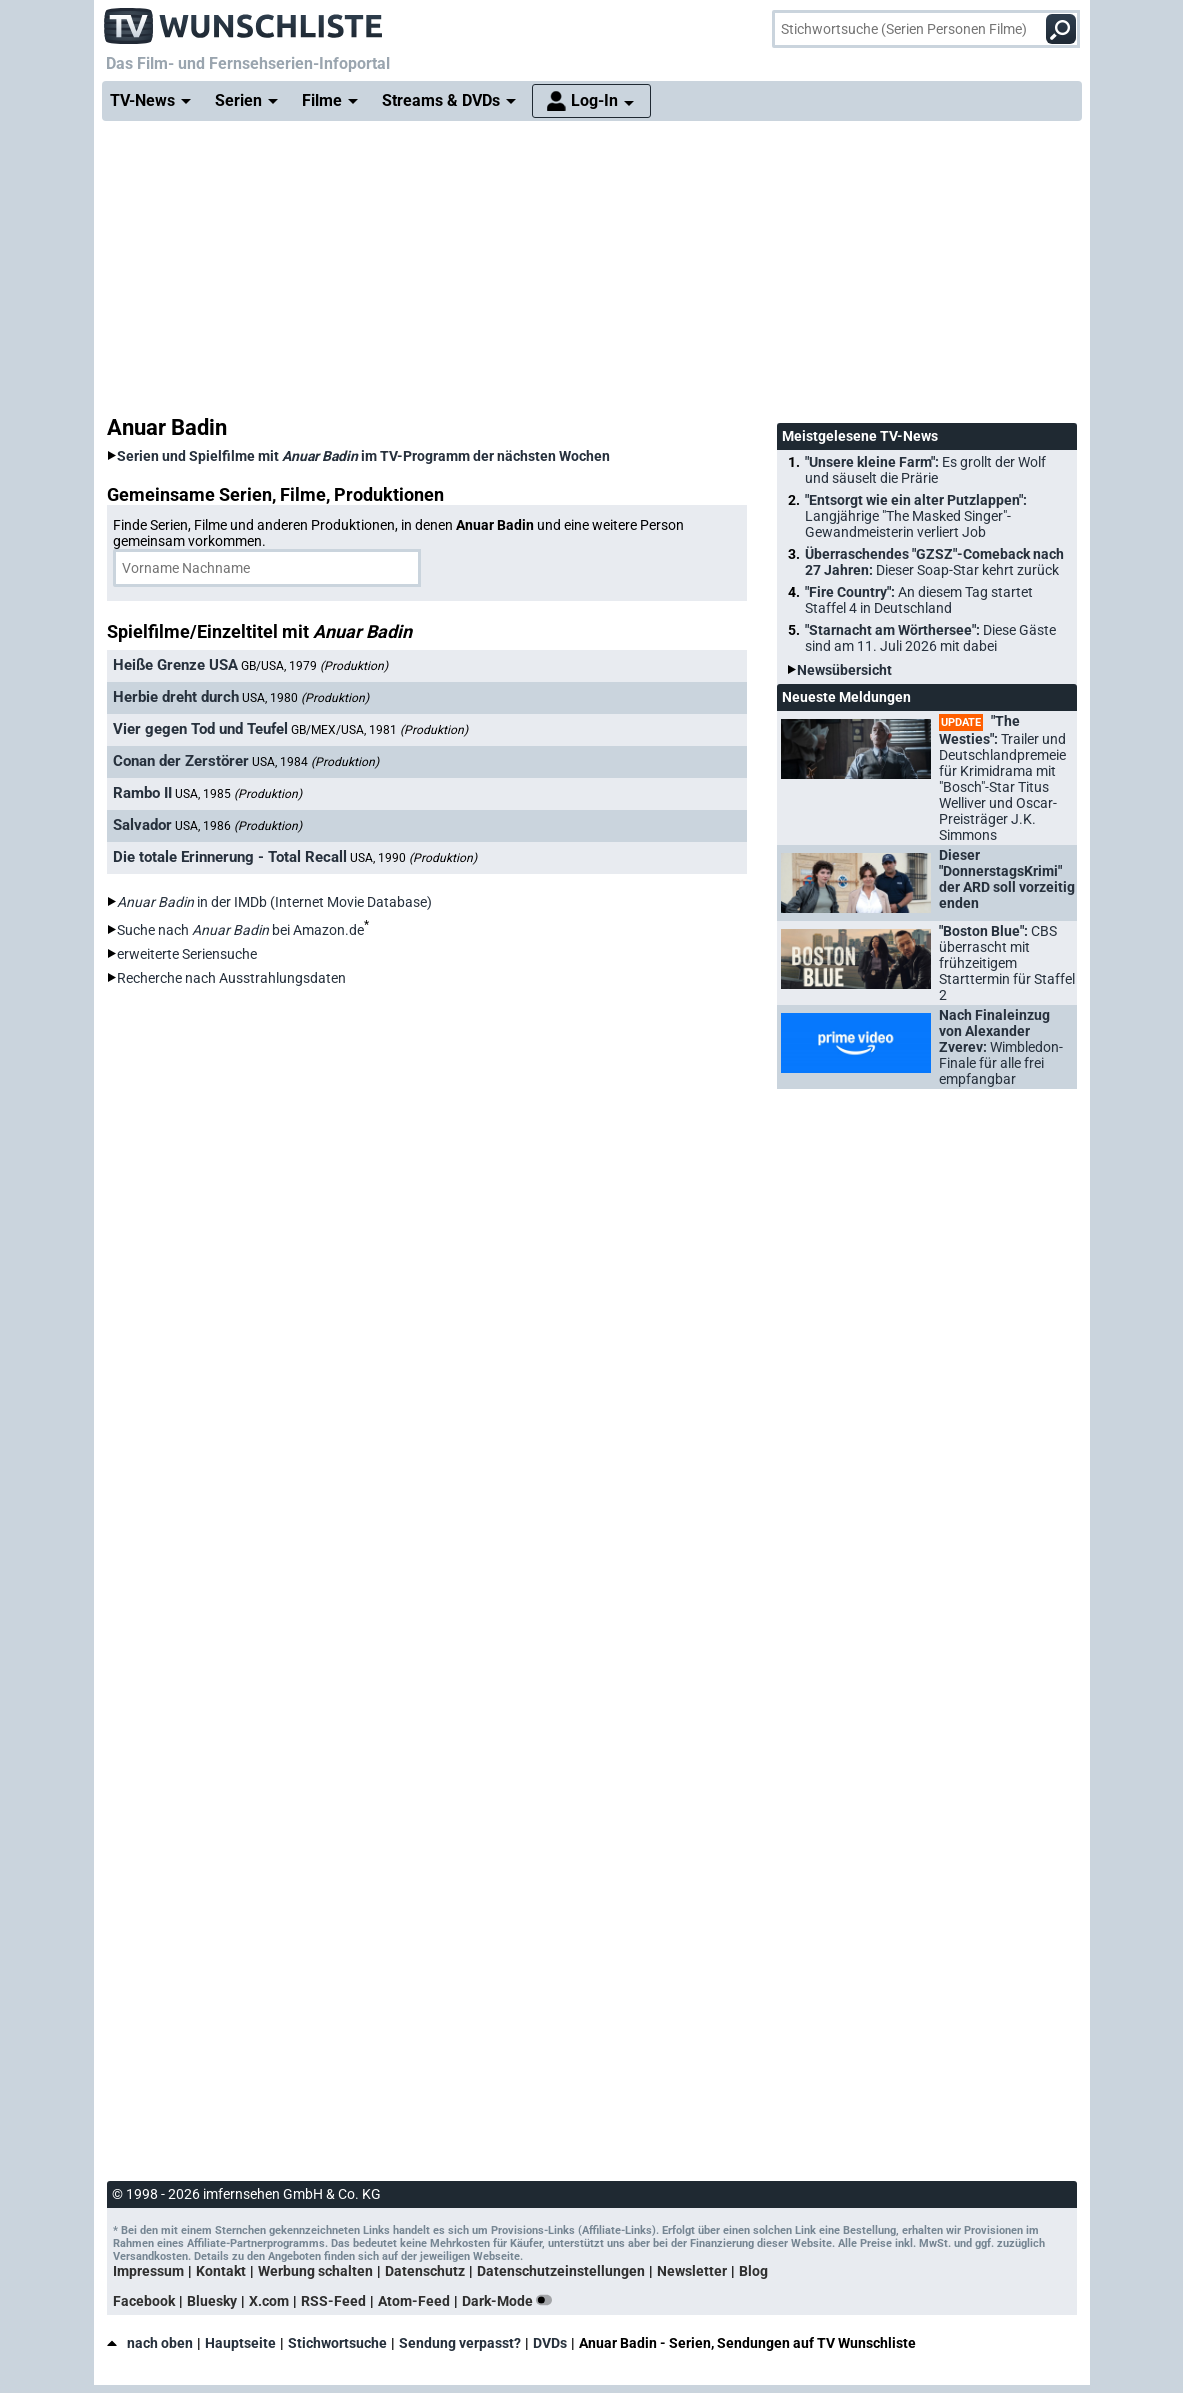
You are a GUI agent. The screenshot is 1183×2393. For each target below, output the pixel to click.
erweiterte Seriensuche (187, 954)
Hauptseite (240, 2343)
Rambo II (142, 793)
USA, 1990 (413, 858)
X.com (269, 2301)
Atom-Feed (414, 2301)
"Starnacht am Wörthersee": (930, 638)
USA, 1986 (238, 826)
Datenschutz (425, 2271)
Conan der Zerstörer (181, 761)
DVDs (550, 2343)
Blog (753, 2271)
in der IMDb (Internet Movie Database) (274, 902)
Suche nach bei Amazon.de (240, 930)
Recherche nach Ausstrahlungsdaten (231, 978)
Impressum (148, 2271)
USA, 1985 (238, 794)
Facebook (144, 2301)
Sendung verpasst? (460, 2343)
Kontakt (221, 2271)
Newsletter (692, 2271)
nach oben (150, 2343)
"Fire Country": (919, 600)
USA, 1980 (305, 698)
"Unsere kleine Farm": (925, 470)
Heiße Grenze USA (175, 665)
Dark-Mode (511, 2301)
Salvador (142, 825)
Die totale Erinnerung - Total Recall (230, 857)
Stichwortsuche (337, 2343)
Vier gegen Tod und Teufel (200, 729)
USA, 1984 (315, 762)
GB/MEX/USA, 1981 (379, 730)
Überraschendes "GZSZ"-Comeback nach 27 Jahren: (934, 562)
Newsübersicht (844, 670)
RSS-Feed (333, 2301)
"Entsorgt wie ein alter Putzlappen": (916, 516)
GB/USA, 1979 (314, 666)
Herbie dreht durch (176, 697)
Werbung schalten (315, 2271)
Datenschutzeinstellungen (561, 2271)
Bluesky (212, 2301)
